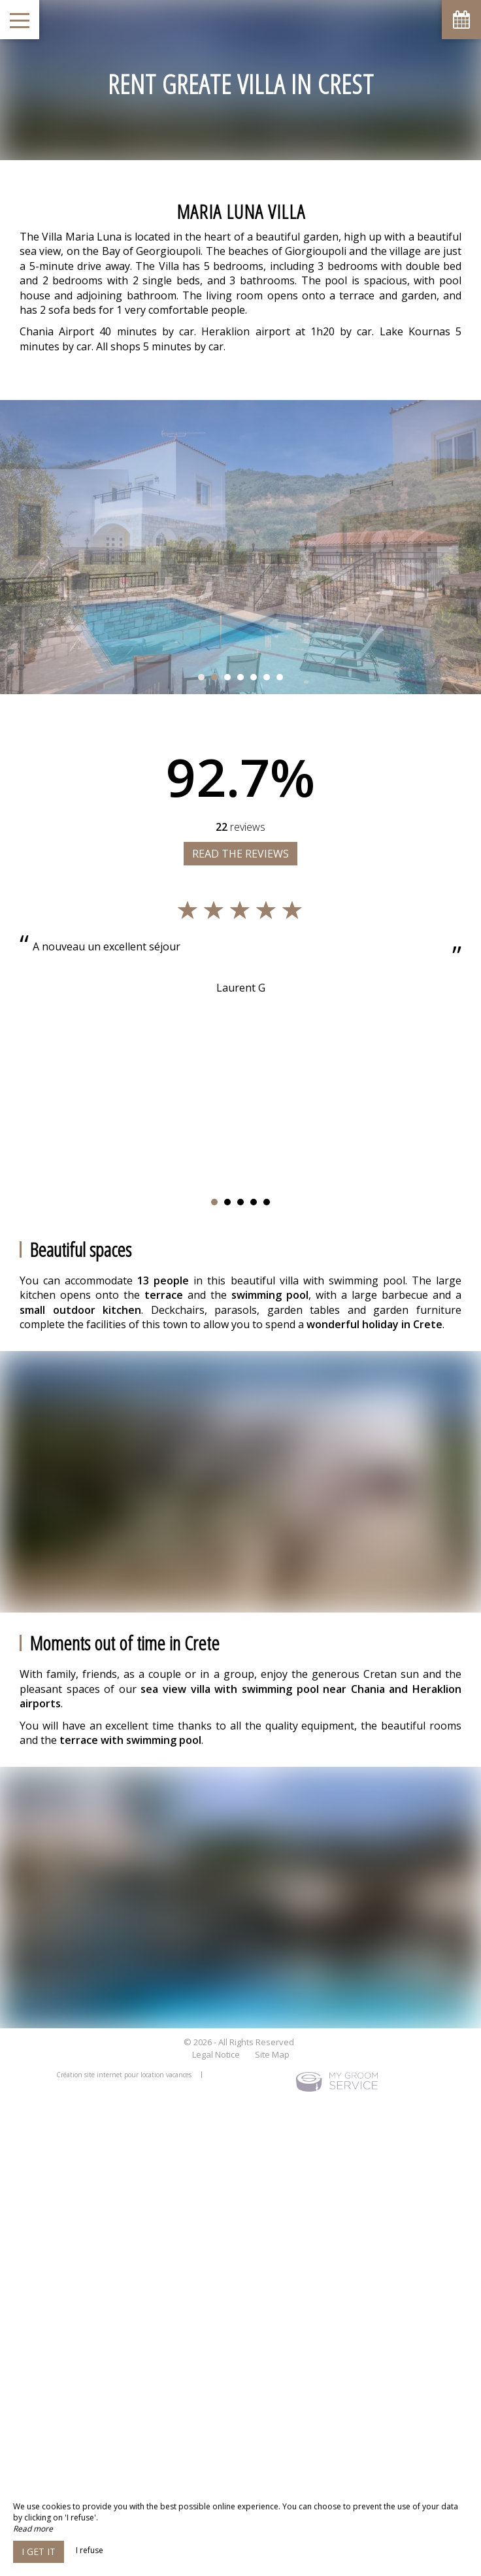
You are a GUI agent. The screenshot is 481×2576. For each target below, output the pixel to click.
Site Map (272, 2054)
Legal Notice (216, 2054)
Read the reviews (240, 853)
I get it (39, 2551)
